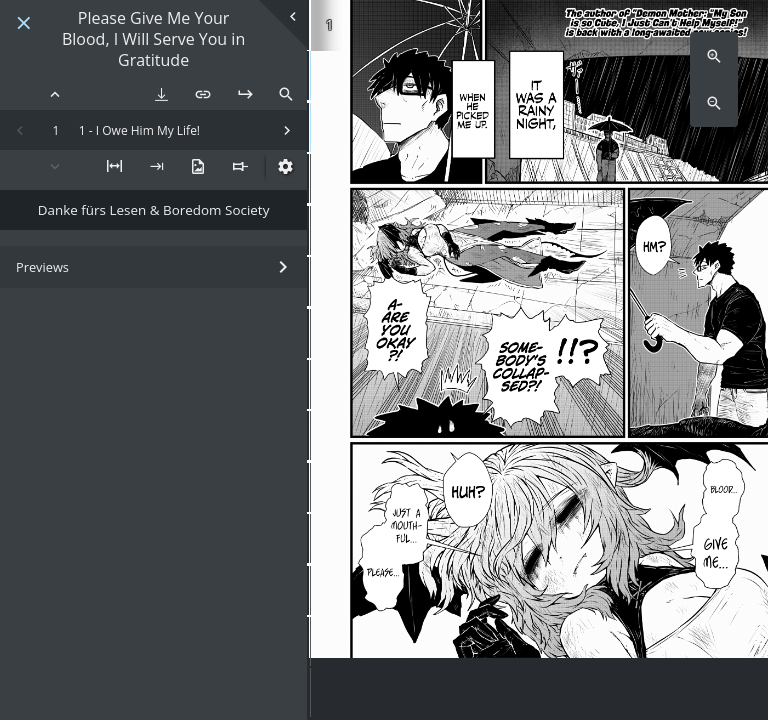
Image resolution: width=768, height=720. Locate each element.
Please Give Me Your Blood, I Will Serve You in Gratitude (153, 39)
